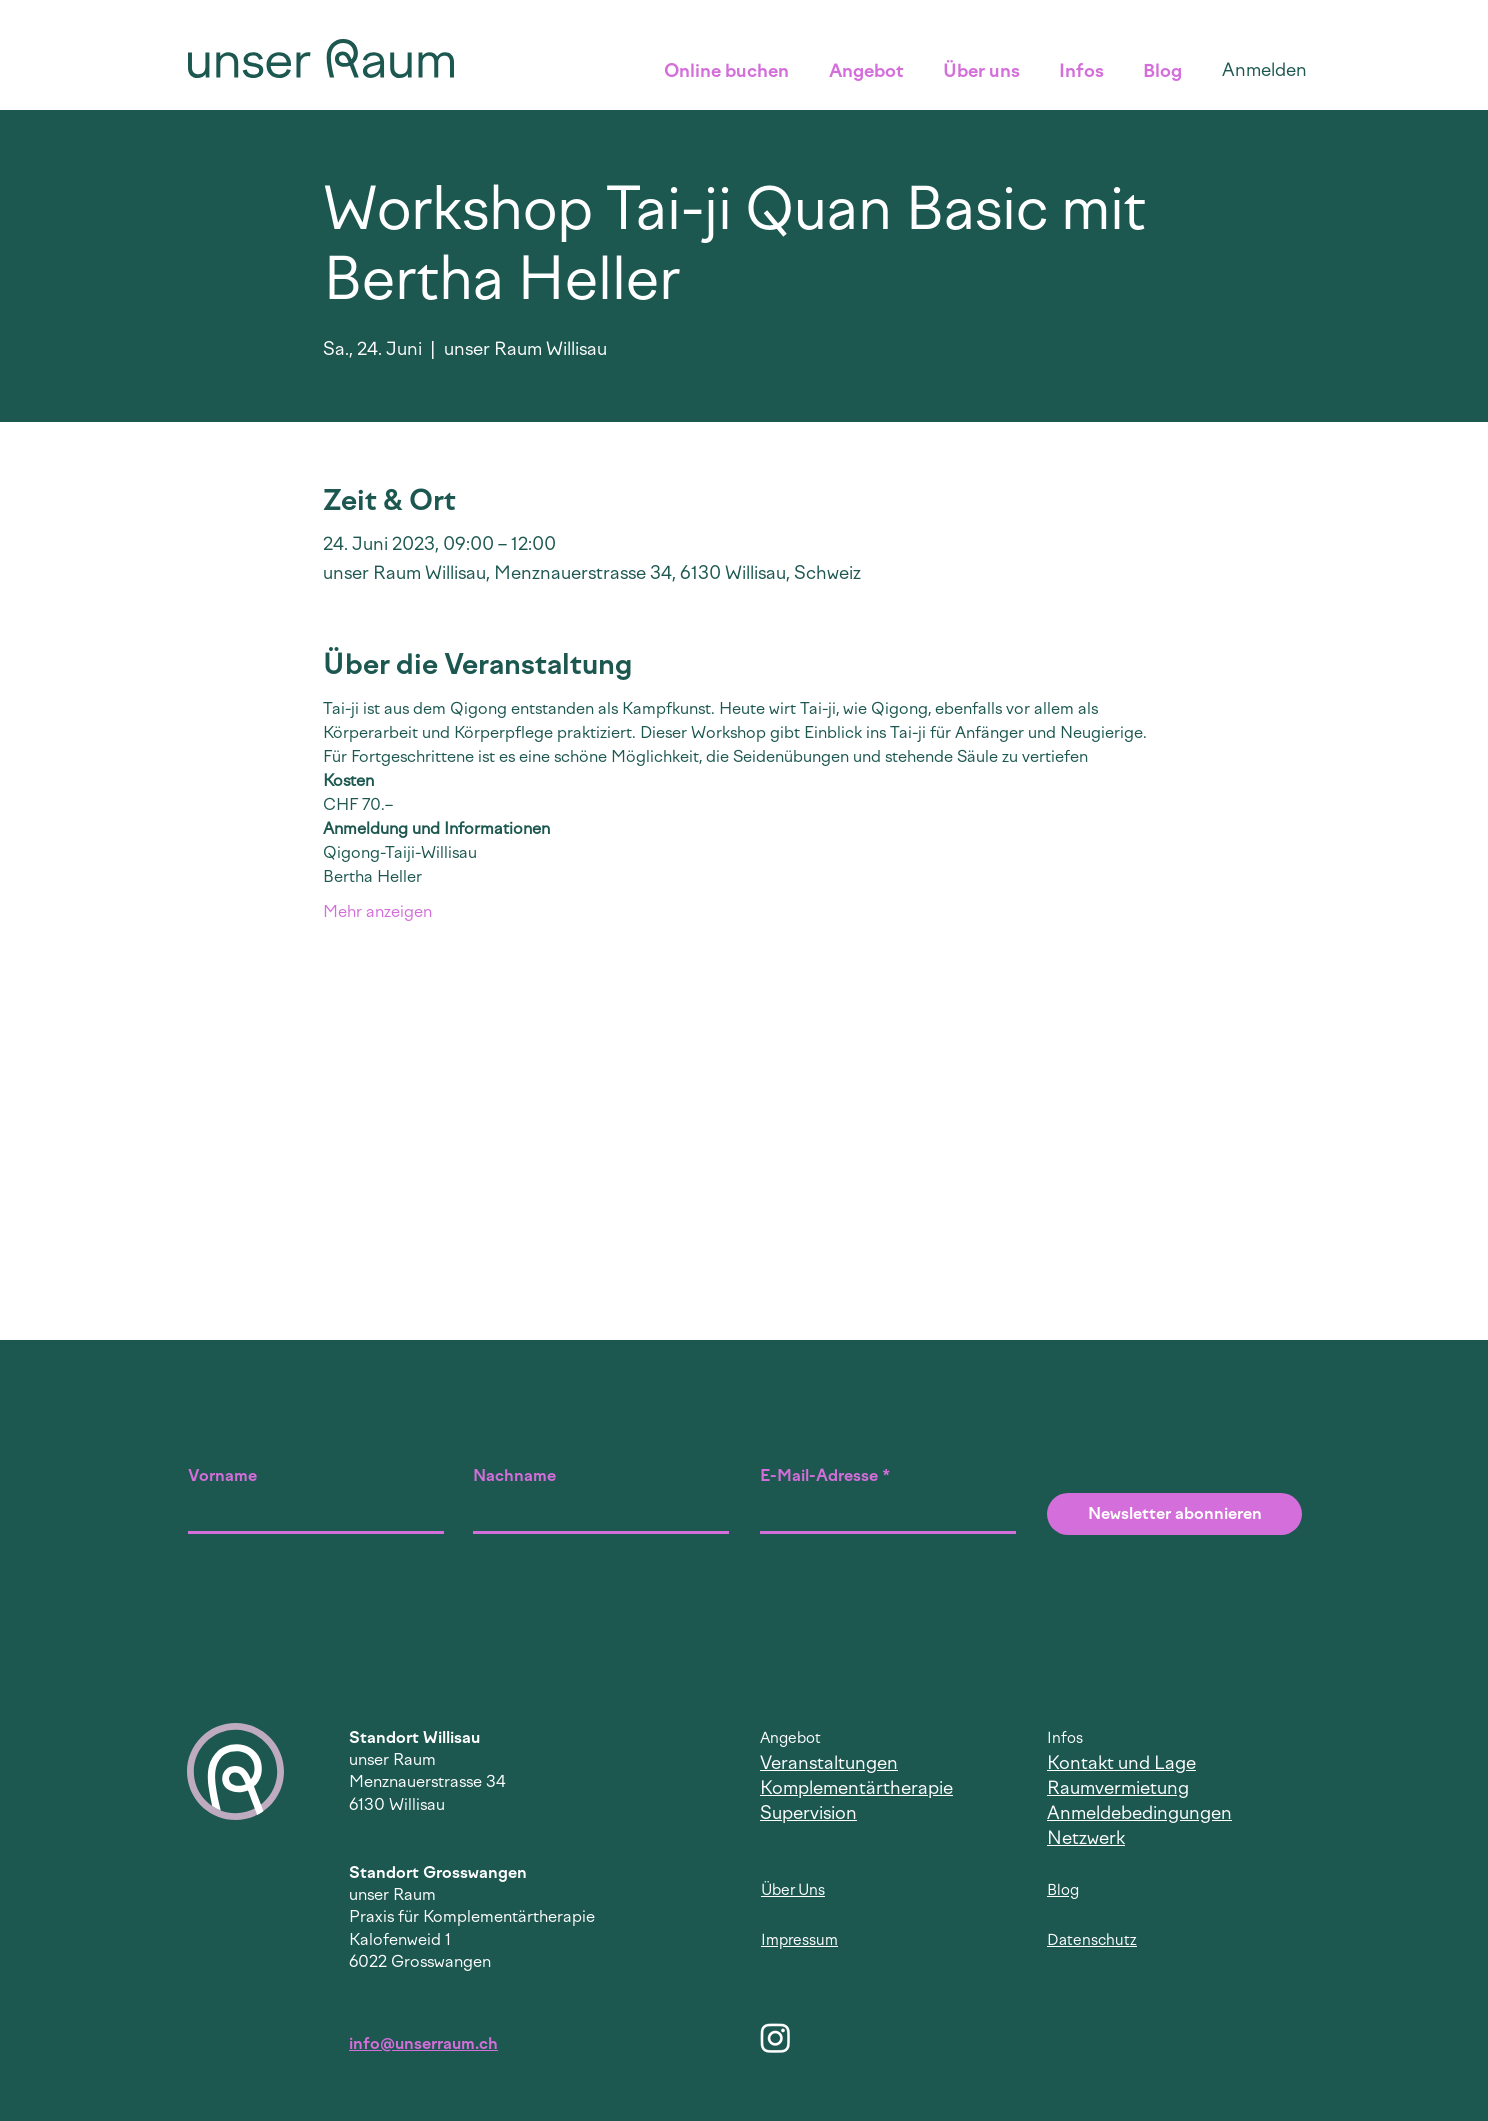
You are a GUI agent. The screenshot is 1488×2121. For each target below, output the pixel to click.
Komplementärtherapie (856, 1788)
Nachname (514, 1476)
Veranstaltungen (829, 1763)
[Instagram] (775, 2037)
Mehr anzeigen (377, 911)
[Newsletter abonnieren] (1174, 1514)
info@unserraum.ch (423, 2043)
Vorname (222, 1476)
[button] (731, 71)
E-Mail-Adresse (819, 1476)
